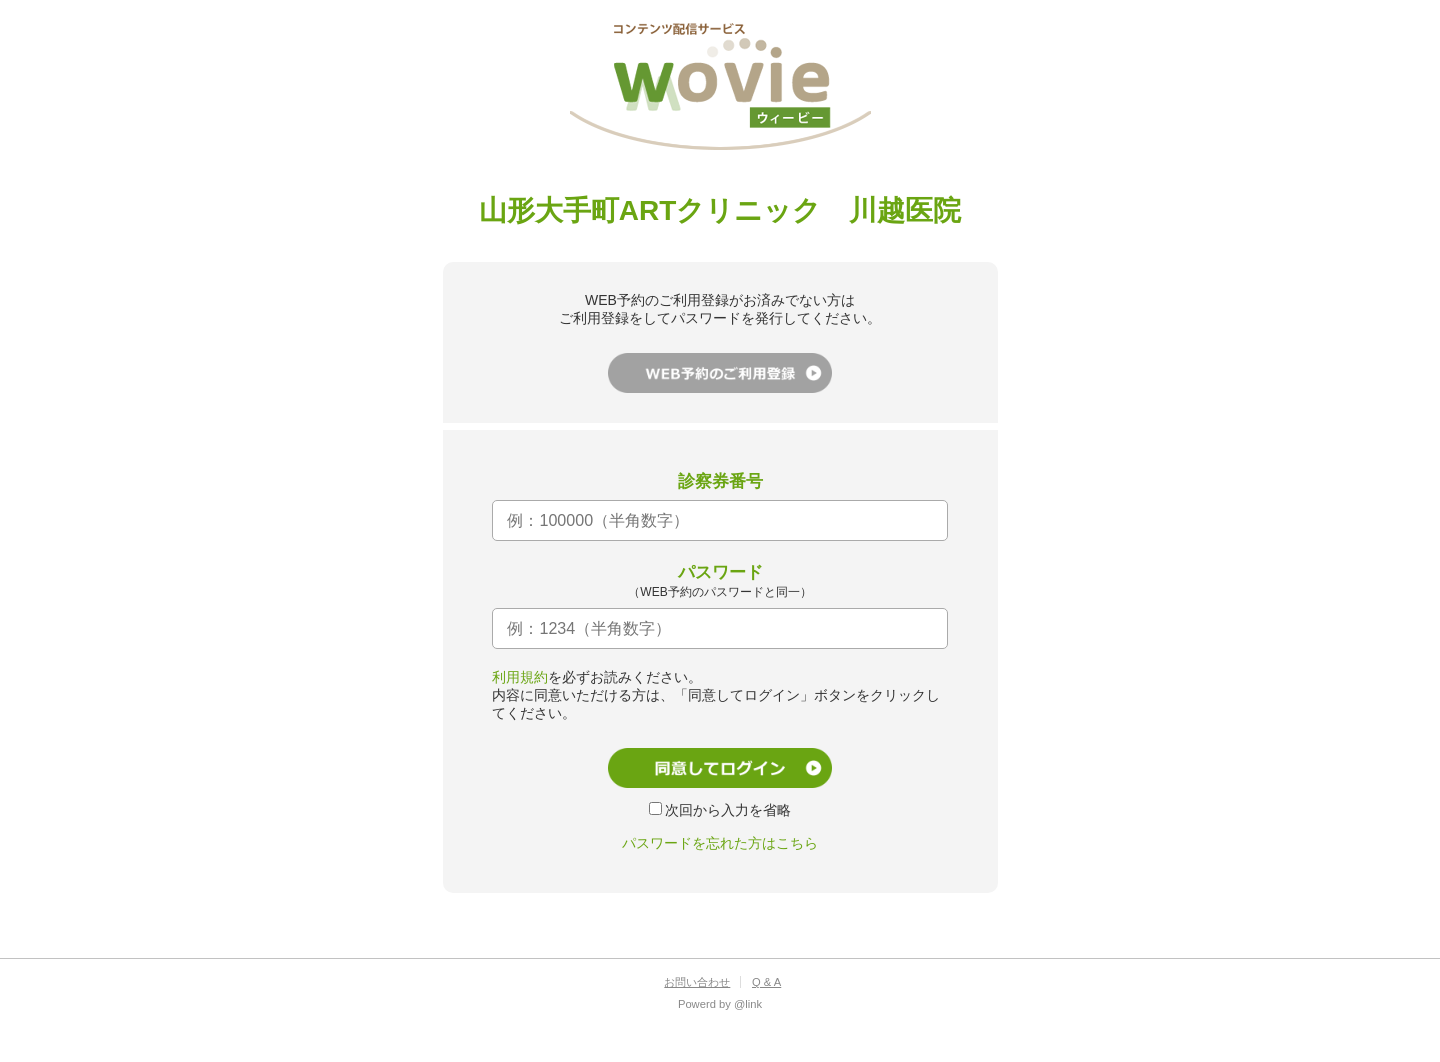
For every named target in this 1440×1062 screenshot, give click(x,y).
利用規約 (520, 677)
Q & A (766, 982)
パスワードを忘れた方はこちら (720, 843)
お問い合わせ (697, 982)
